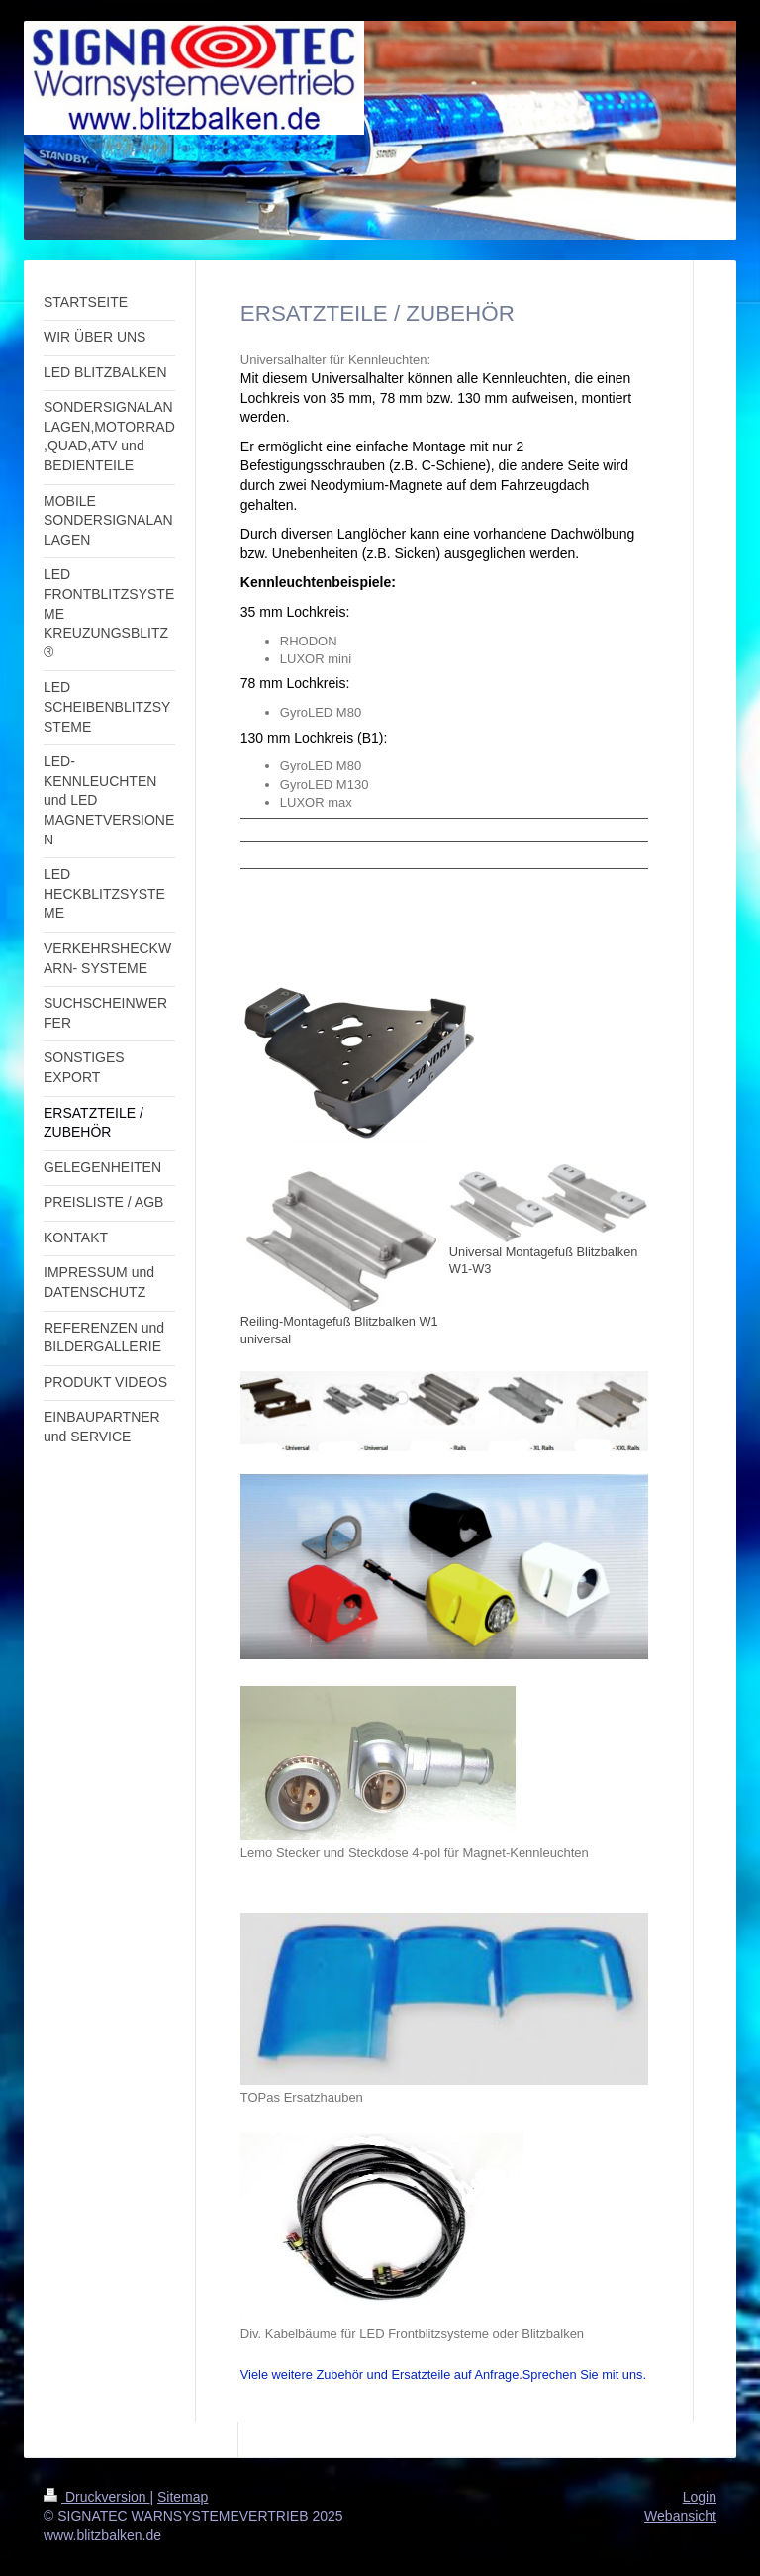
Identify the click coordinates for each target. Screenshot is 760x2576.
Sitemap (182, 2497)
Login (699, 2497)
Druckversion (96, 2497)
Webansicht (680, 2516)
